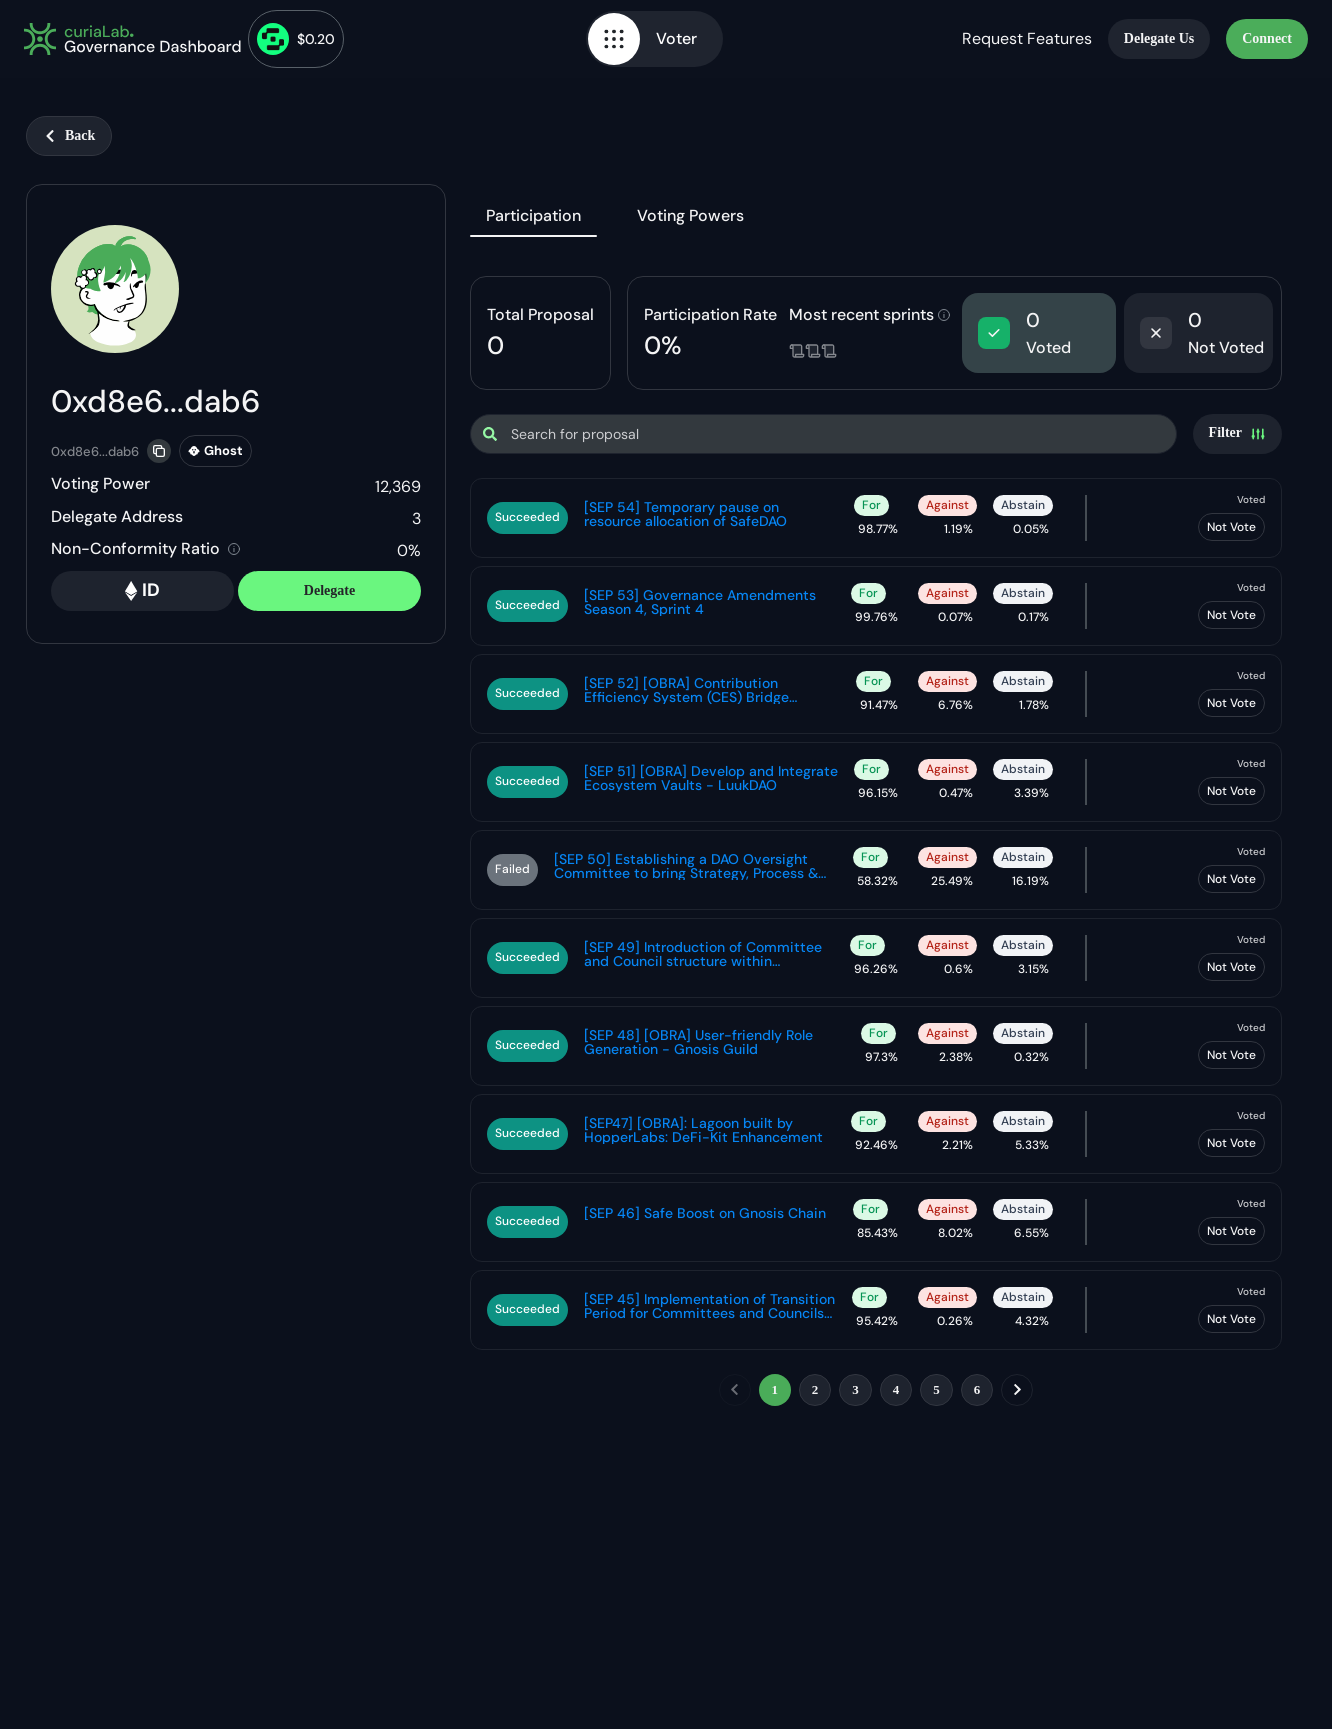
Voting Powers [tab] (690, 215)
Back (69, 135)
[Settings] (1237, 434)
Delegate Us (1159, 38)
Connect (1267, 38)
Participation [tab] (533, 215)
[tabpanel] (876, 845)
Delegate (329, 590)
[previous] (735, 1390)
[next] (1017, 1390)
